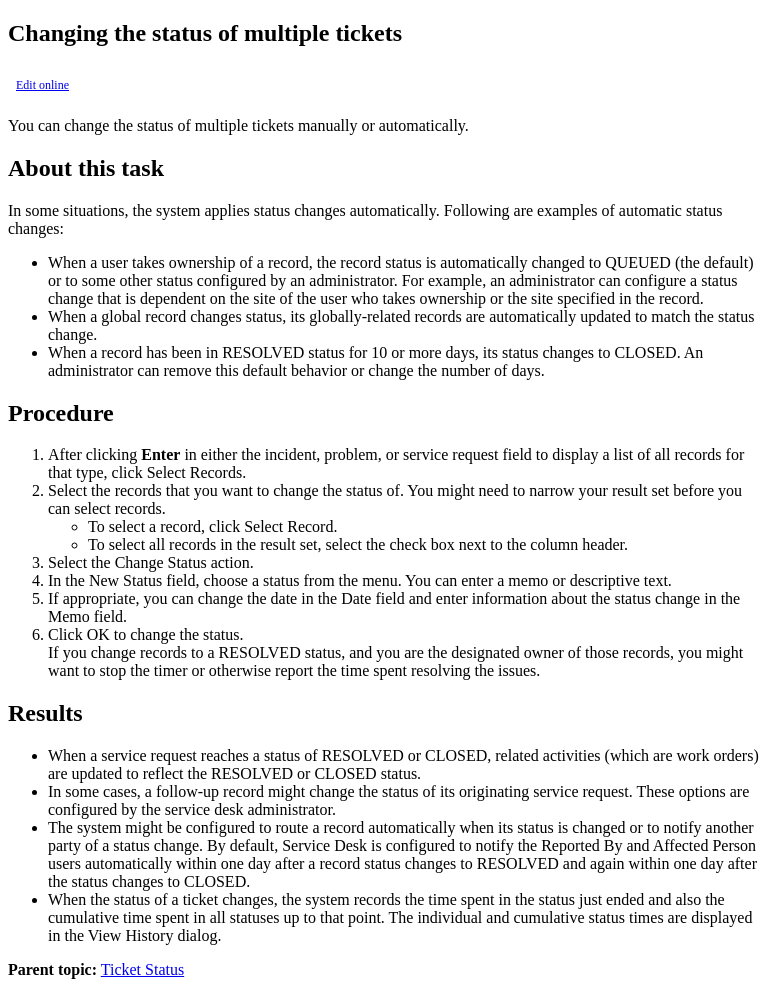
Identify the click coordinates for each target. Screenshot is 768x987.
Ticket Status (142, 969)
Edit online (42, 85)
